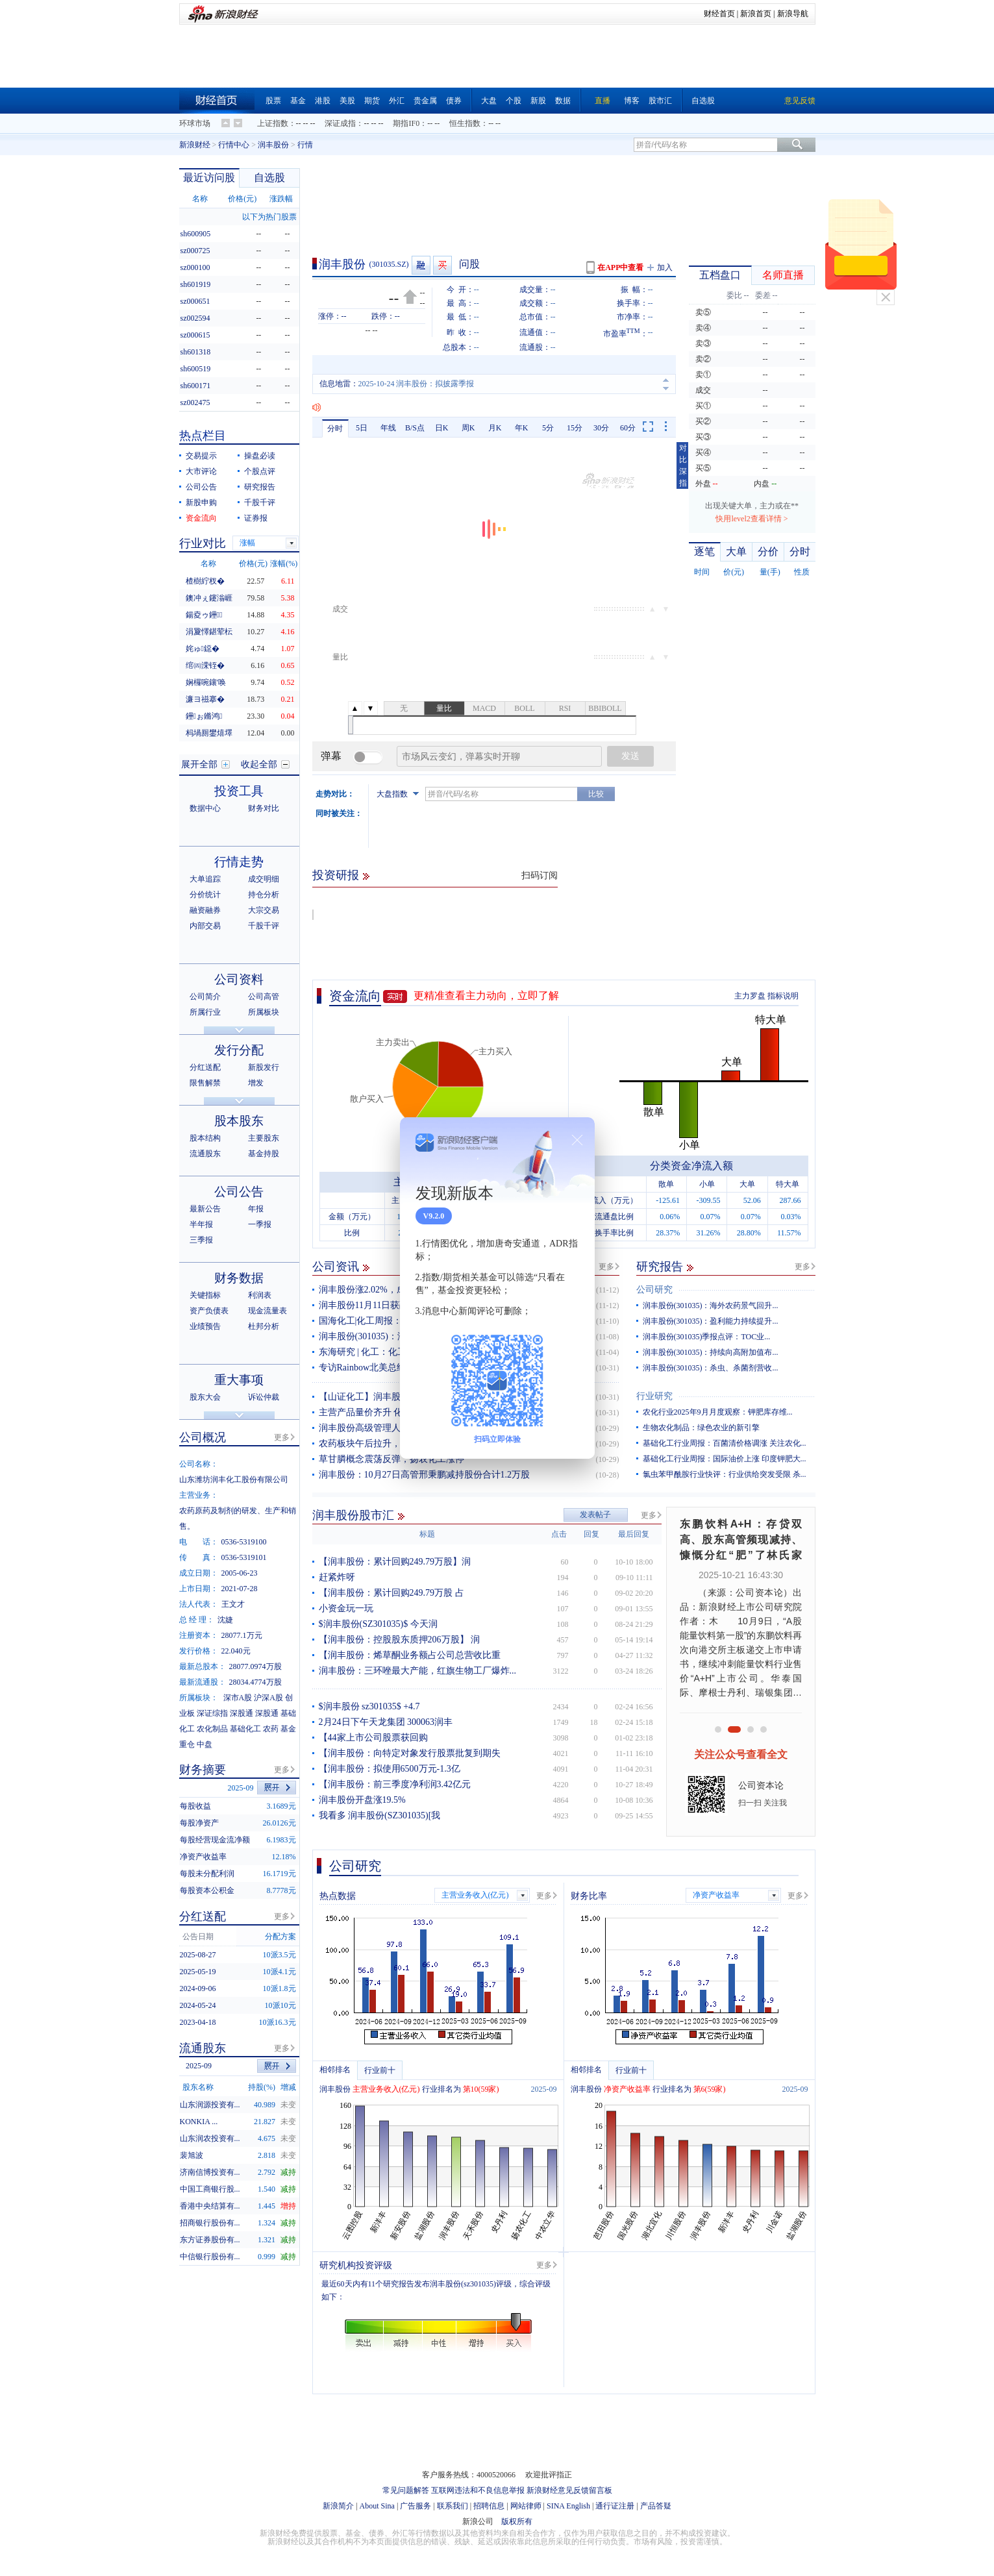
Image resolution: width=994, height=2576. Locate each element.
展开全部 (199, 764)
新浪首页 (755, 13)
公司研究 (654, 1289)
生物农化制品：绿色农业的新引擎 (701, 1427)
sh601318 (195, 351)
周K (468, 427)
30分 (601, 427)
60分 (628, 427)
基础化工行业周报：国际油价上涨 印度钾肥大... (724, 1458)
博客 (632, 100)
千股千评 (259, 502)
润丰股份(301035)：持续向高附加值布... (710, 1352)
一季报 (259, 1224)
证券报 (255, 518)
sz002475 (195, 402)
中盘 (204, 1744)
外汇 (396, 100)
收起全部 (259, 764)
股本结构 (205, 1138)
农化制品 (212, 1728)
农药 (271, 1728)
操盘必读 (259, 455)
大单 (736, 551)
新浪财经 (194, 144)
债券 (454, 100)
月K (495, 427)
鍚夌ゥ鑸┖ (204, 614)
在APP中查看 (620, 267)
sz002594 (195, 318)
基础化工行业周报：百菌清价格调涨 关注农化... (724, 1443)
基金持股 (263, 1153)
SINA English (568, 2505)
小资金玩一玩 (346, 1608)
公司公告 (201, 486)
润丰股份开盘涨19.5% (362, 1800)
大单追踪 (205, 879)
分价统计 (205, 894)
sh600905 (195, 233)
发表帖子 (595, 1514)
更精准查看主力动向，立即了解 (486, 995)
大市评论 (201, 471)
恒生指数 (464, 123)
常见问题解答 (405, 2490)
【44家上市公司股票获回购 (373, 1737)
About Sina (377, 2505)
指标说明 (783, 995)
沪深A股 (268, 1697)
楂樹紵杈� (205, 581)
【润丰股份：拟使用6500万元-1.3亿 (389, 1769)
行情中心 (233, 144)
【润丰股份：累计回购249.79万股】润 (395, 1562)
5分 (548, 427)
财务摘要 (202, 1769)
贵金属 (425, 100)
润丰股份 (273, 144)
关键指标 (205, 1295)
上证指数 (272, 123)
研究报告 (659, 1266)
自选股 (703, 100)
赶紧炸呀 (337, 1577)
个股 (513, 100)
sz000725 (195, 250)
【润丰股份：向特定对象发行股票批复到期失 (410, 1753)
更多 (606, 1266)
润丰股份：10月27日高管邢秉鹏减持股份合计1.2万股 (424, 1475)
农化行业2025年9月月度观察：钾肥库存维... (718, 1412)
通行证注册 (614, 2505)
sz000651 (195, 301)
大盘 (489, 100)
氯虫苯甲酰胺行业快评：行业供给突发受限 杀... (724, 1474)
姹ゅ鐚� (202, 648)
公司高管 (263, 996)
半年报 (201, 1224)
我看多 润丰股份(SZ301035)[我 (380, 1815)
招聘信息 (488, 2505)
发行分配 (239, 1050)
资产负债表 (209, 1310)
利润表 (259, 1295)
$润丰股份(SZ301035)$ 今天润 (378, 1624)
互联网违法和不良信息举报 (478, 2490)
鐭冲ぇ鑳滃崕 (209, 597)
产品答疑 (655, 2505)
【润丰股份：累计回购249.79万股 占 (391, 1593)
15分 (574, 427)
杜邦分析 (263, 1326)
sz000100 (195, 267)
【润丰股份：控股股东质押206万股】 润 (399, 1639)
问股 (469, 263)
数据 (563, 100)
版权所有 (516, 2521)
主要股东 (263, 1138)
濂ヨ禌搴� (205, 699)
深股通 (241, 1713)
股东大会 (205, 1397)
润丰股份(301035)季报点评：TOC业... (707, 1336)
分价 (768, 551)
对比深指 (683, 465)
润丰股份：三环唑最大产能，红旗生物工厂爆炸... (418, 1671)
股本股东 (239, 1121)
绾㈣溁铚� (205, 665)
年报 (256, 1208)
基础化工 (245, 1728)
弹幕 (331, 756)
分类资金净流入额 (691, 1165)
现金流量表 (267, 1310)
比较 (596, 794)
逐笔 (704, 551)
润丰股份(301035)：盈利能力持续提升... (710, 1321)
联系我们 (452, 2505)
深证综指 (212, 1713)
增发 (256, 1082)
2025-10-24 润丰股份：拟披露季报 (416, 383)
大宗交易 (263, 910)
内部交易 (205, 925)
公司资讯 (335, 1266)
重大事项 (239, 1380)
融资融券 (205, 910)
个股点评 (259, 471)
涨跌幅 (281, 198)
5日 (361, 427)
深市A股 (238, 1697)
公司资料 (239, 979)
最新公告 (205, 1208)
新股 (538, 100)
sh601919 (195, 284)
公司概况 (202, 1437)
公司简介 (205, 996)
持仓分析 (263, 894)
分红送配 (205, 1067)
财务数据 (239, 1278)
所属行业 (205, 1012)
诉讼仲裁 (263, 1397)
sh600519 (195, 368)
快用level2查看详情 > (751, 518)
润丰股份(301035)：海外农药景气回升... (710, 1305)
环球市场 (194, 123)
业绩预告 (205, 1326)
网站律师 (525, 2505)
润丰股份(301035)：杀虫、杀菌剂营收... (710, 1367)
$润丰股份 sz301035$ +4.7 (369, 1706)
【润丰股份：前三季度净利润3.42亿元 (395, 1784)
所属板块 (263, 1012)
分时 (335, 428)
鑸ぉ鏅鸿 (204, 716)
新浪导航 (792, 13)
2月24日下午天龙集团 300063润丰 (386, 1722)
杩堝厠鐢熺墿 (209, 732)
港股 (322, 100)
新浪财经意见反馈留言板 (569, 2490)
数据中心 (205, 808)
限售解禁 (205, 1082)
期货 (372, 100)
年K (521, 427)
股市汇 (660, 100)
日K (442, 427)
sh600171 (195, 385)
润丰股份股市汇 (353, 1515)
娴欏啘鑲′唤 (206, 682)
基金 (298, 100)
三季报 (201, 1240)
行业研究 (654, 1396)
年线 (388, 427)
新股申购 (201, 502)
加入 (665, 267)
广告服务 (415, 2505)
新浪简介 (338, 2505)
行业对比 (202, 543)
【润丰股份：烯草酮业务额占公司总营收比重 (410, 1655)
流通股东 (205, 1153)
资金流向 (355, 996)
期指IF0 (406, 123)
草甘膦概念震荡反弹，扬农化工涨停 (391, 1459)
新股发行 (263, 1067)
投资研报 (335, 875)
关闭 (885, 297)
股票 (273, 100)
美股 (347, 100)
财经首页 (719, 13)
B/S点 (415, 427)
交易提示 (201, 455)
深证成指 (340, 123)
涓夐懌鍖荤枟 (209, 631)
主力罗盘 (749, 995)
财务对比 (263, 808)
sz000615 (195, 335)
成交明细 (263, 879)
